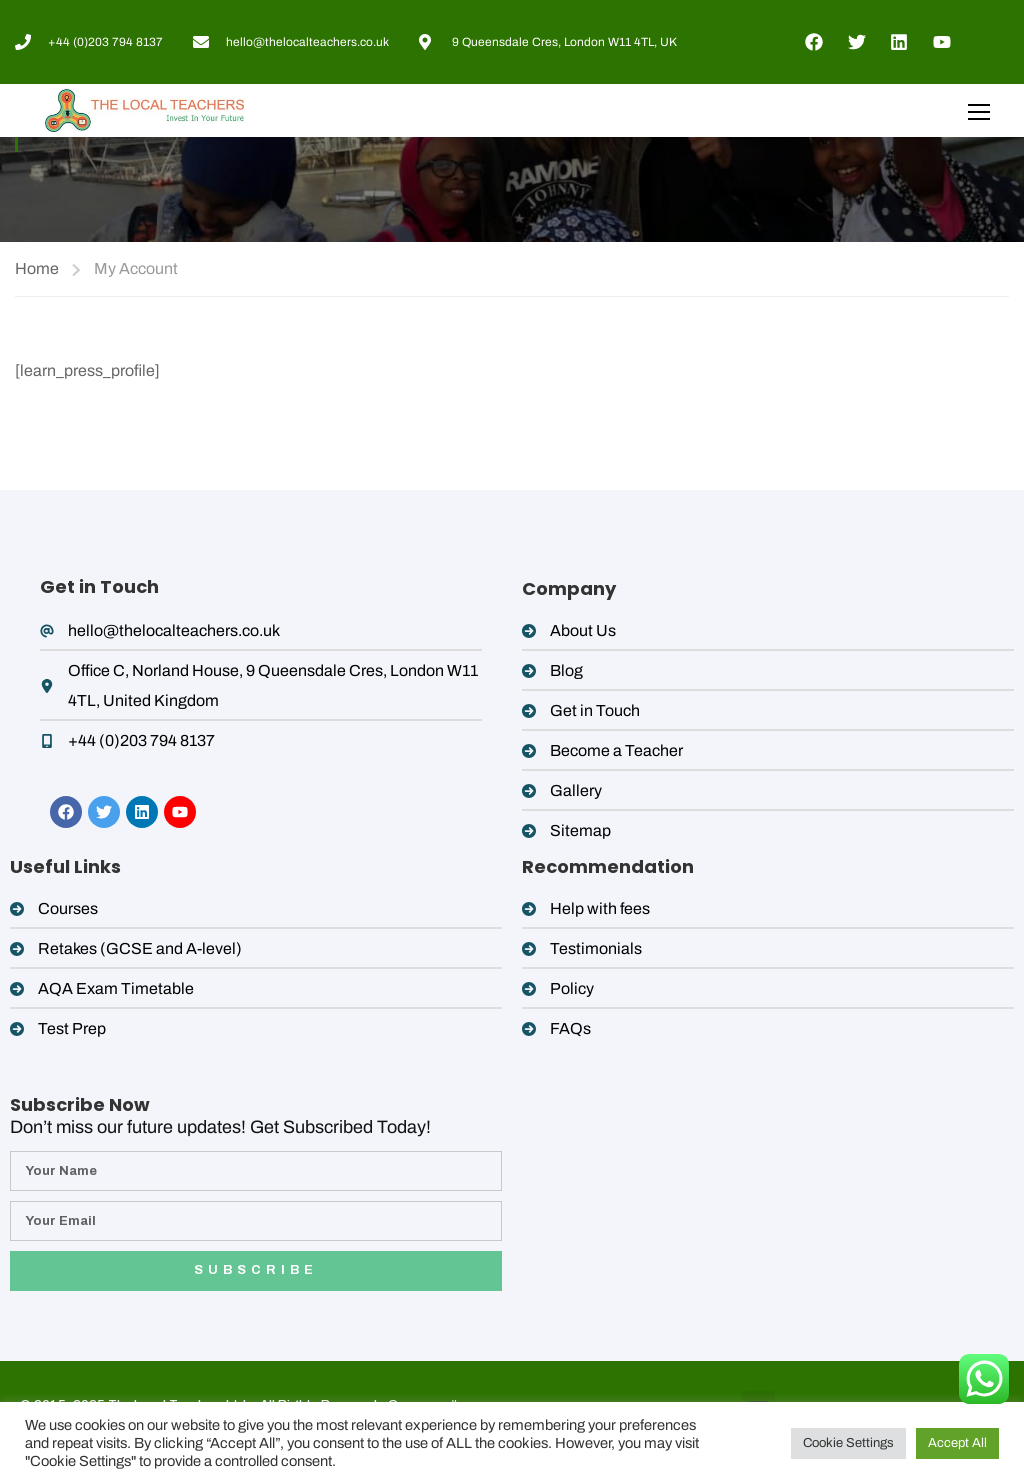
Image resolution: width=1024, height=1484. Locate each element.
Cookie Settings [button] (848, 1443)
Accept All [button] (957, 1443)
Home (37, 268)
